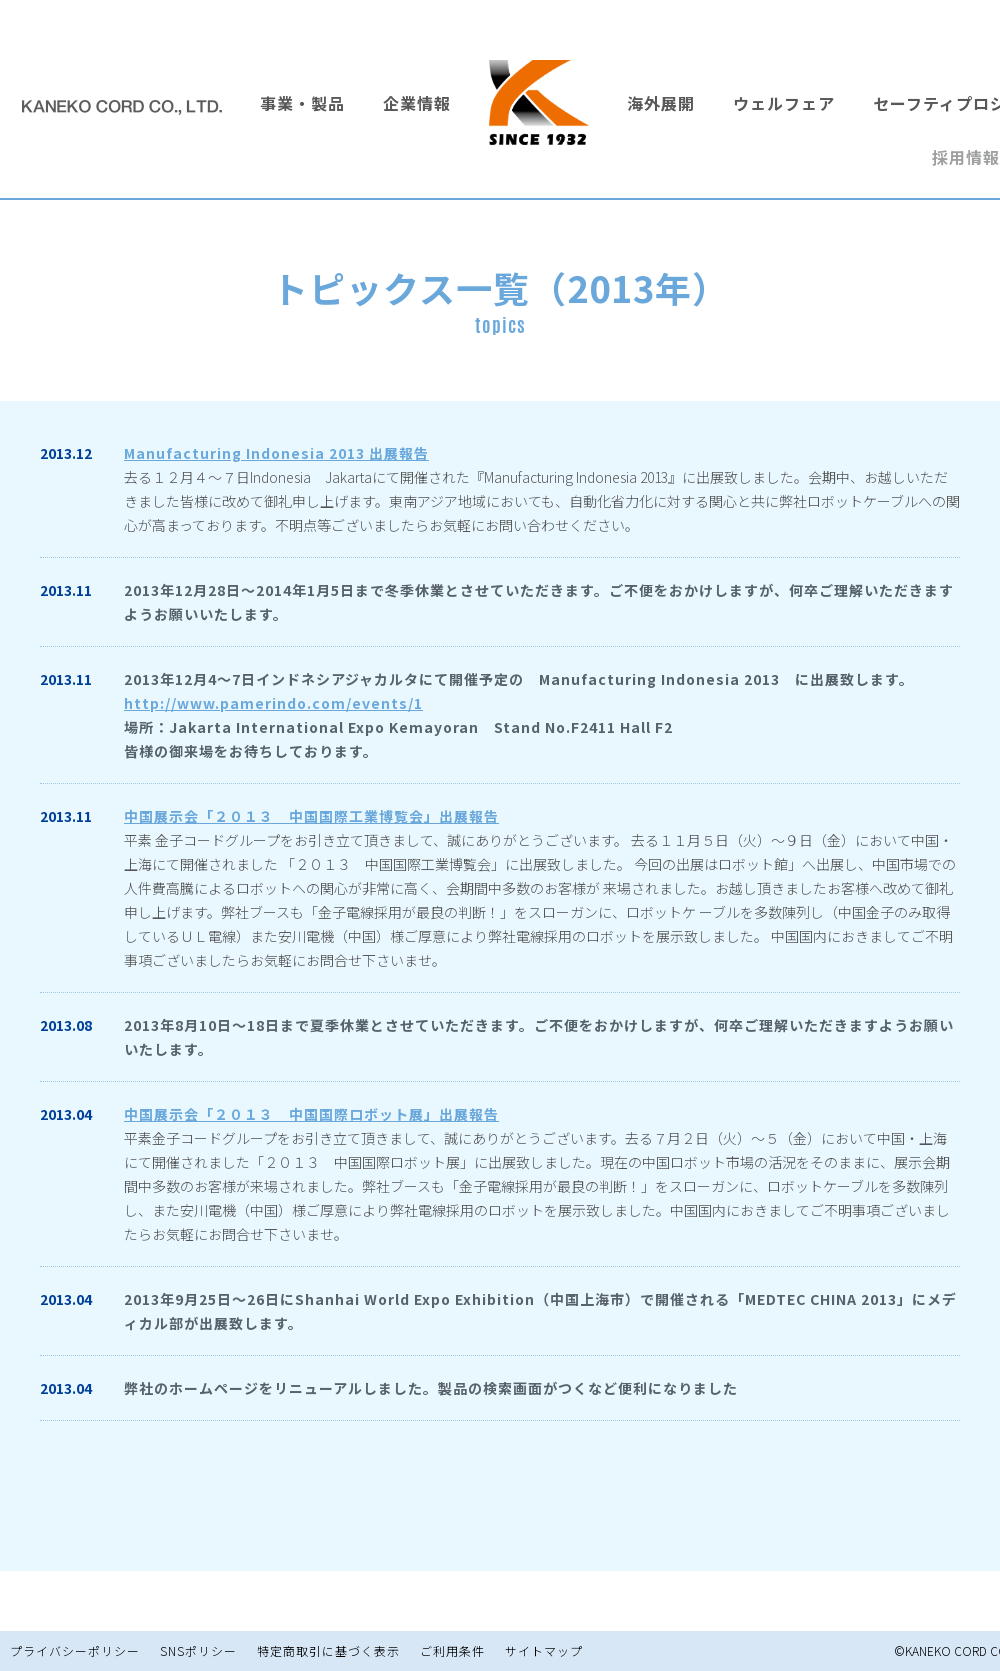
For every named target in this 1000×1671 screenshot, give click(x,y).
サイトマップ (544, 1650)
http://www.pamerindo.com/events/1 (273, 703)
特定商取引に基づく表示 (328, 1650)
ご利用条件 (452, 1650)
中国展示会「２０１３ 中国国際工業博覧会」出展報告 (311, 816)
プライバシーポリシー (75, 1650)
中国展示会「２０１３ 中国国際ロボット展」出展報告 (311, 1114)
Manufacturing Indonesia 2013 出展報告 (276, 453)
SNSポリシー (198, 1650)
